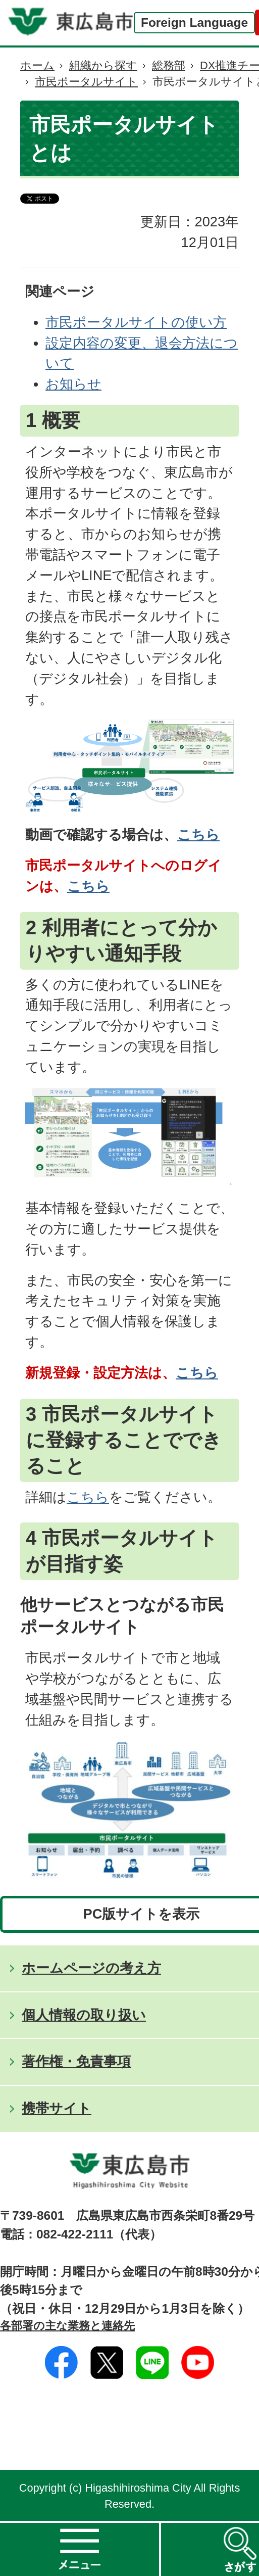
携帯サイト (56, 2108)
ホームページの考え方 (91, 1968)
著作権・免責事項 (76, 2061)
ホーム (37, 65)
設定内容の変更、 (100, 343)
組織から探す (103, 65)
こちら (198, 834)
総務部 (168, 65)
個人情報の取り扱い (84, 2015)
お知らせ (73, 384)
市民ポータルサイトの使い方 (136, 322)
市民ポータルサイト (86, 81)
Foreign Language (194, 22)
